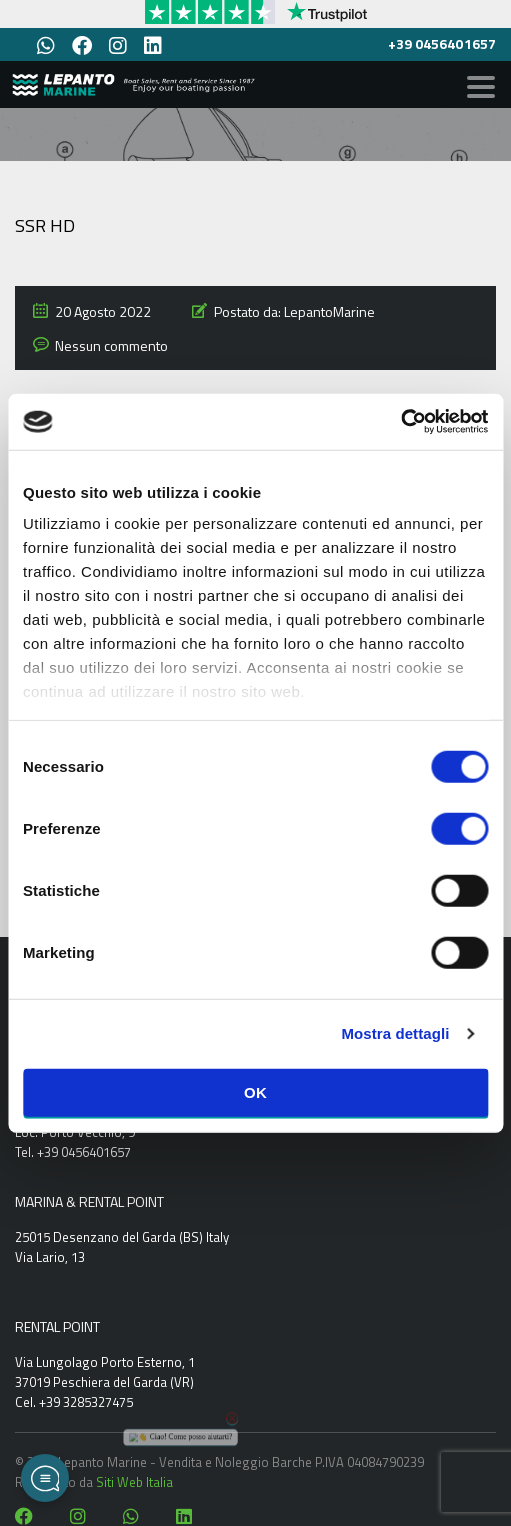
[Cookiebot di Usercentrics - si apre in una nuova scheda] (400, 422)
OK (255, 1091)
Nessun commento (111, 345)
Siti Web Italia (134, 1482)
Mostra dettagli (395, 1033)
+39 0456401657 (442, 43)
